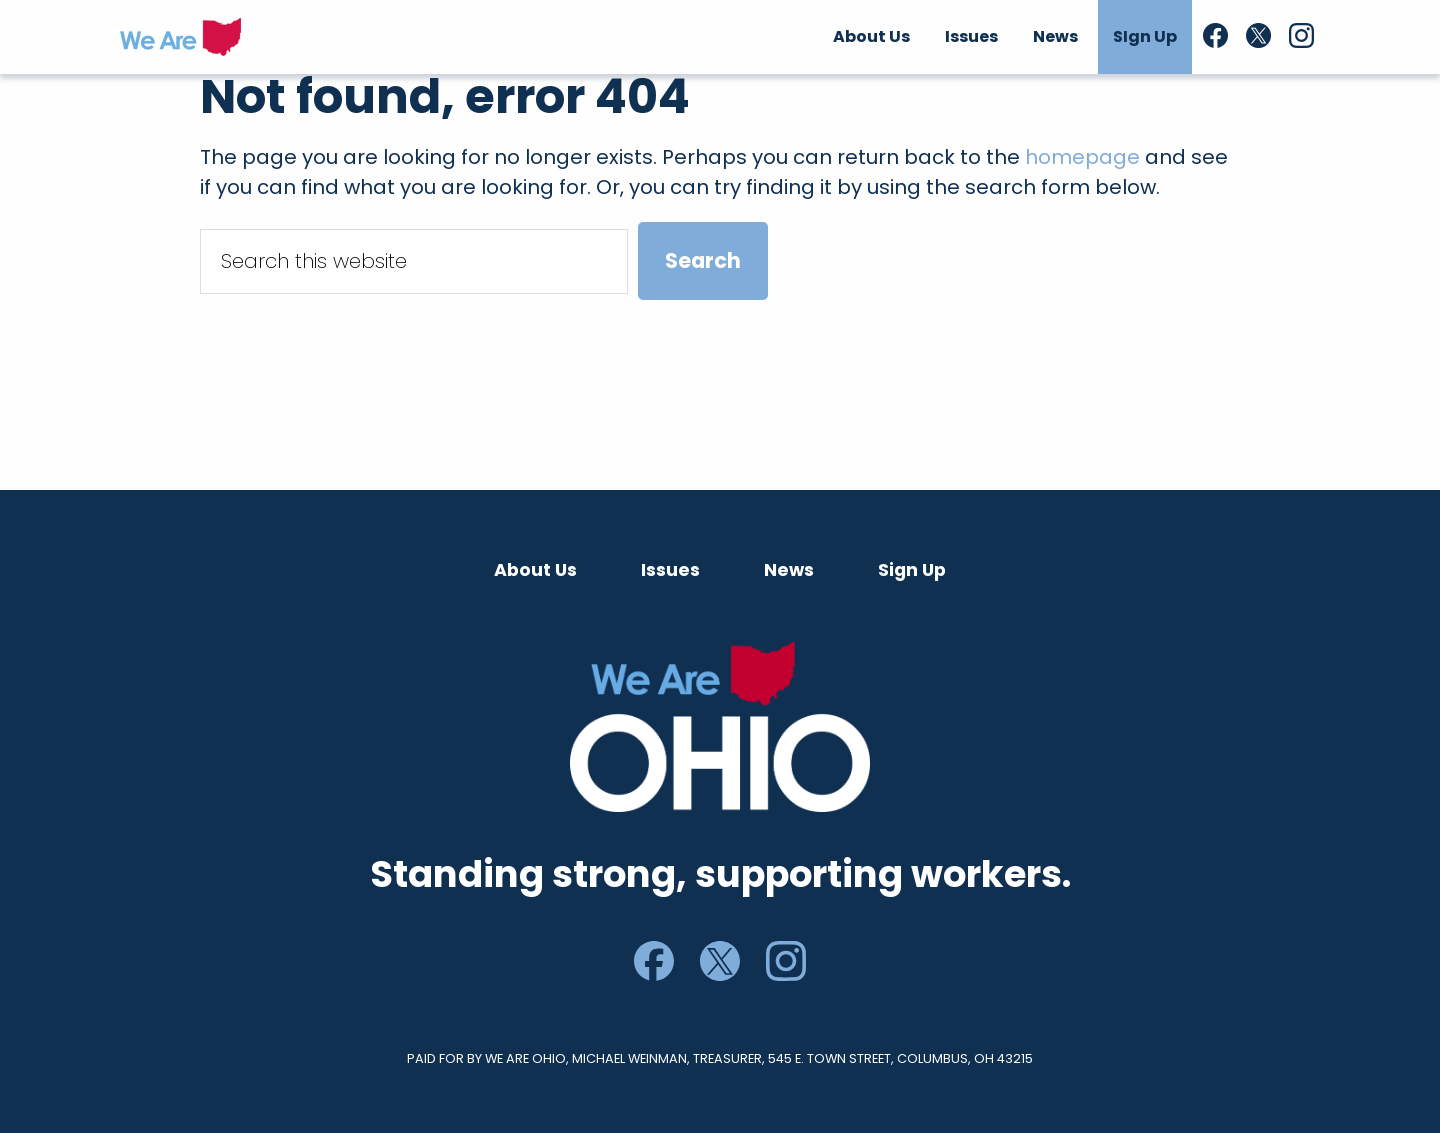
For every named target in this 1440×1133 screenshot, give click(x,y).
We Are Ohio (180, 37)
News (789, 570)
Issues (670, 570)
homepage (1082, 157)
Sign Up (912, 570)
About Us (535, 570)
